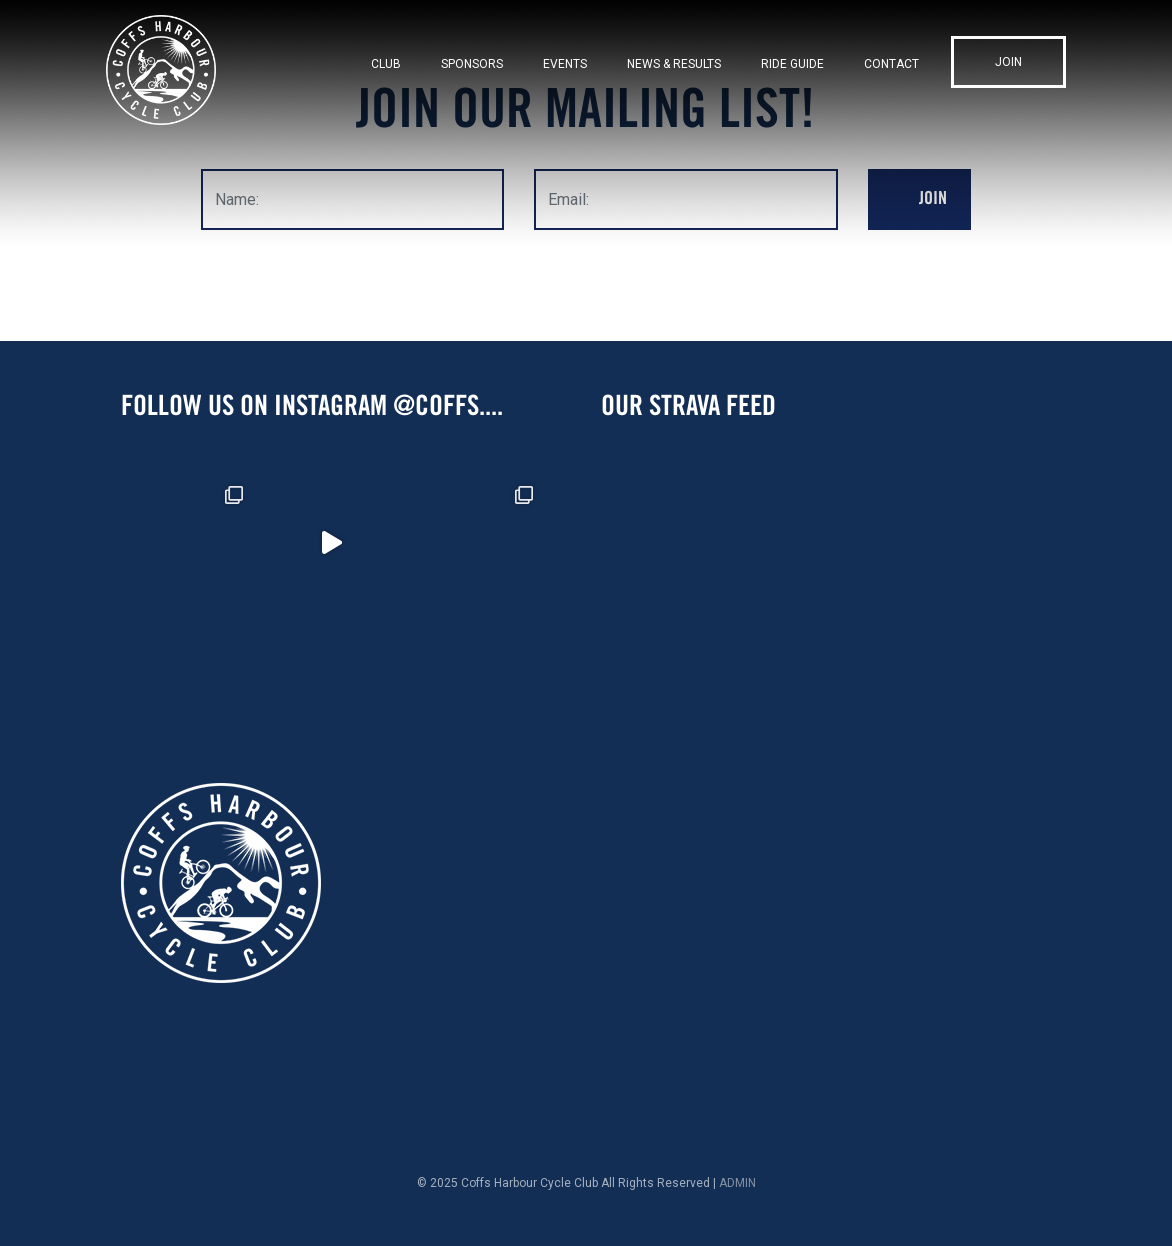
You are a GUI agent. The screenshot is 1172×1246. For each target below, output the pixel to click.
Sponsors (472, 64)
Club (386, 64)
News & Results (674, 64)
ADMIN (737, 1183)
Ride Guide (792, 64)
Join (1008, 62)
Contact (891, 64)
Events (565, 64)
